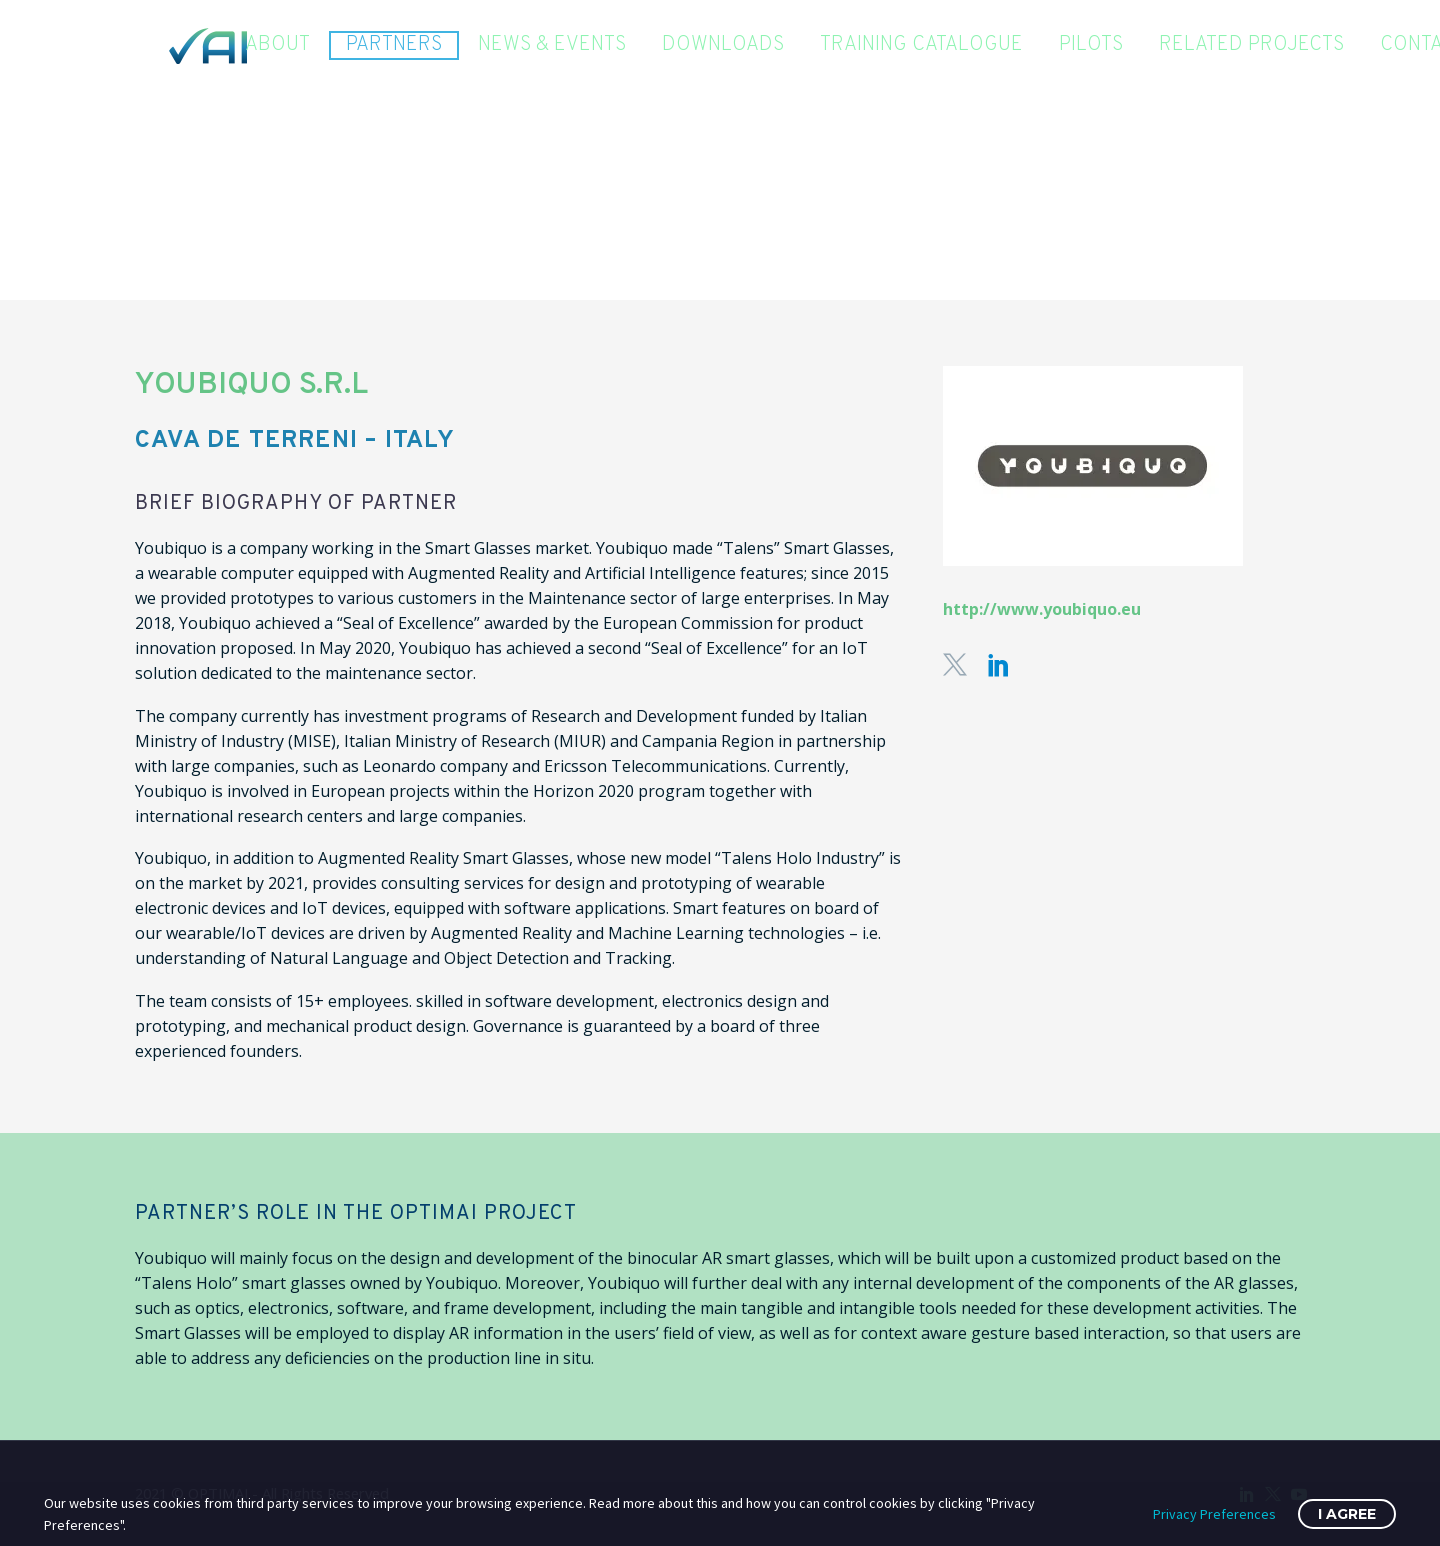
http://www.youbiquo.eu (1042, 609)
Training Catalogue (921, 45)
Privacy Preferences (1214, 1514)
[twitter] (955, 665)
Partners (394, 45)
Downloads (723, 45)
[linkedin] (999, 665)
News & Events (552, 45)
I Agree (1347, 1514)
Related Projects (1251, 45)
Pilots (1091, 45)
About (277, 45)
